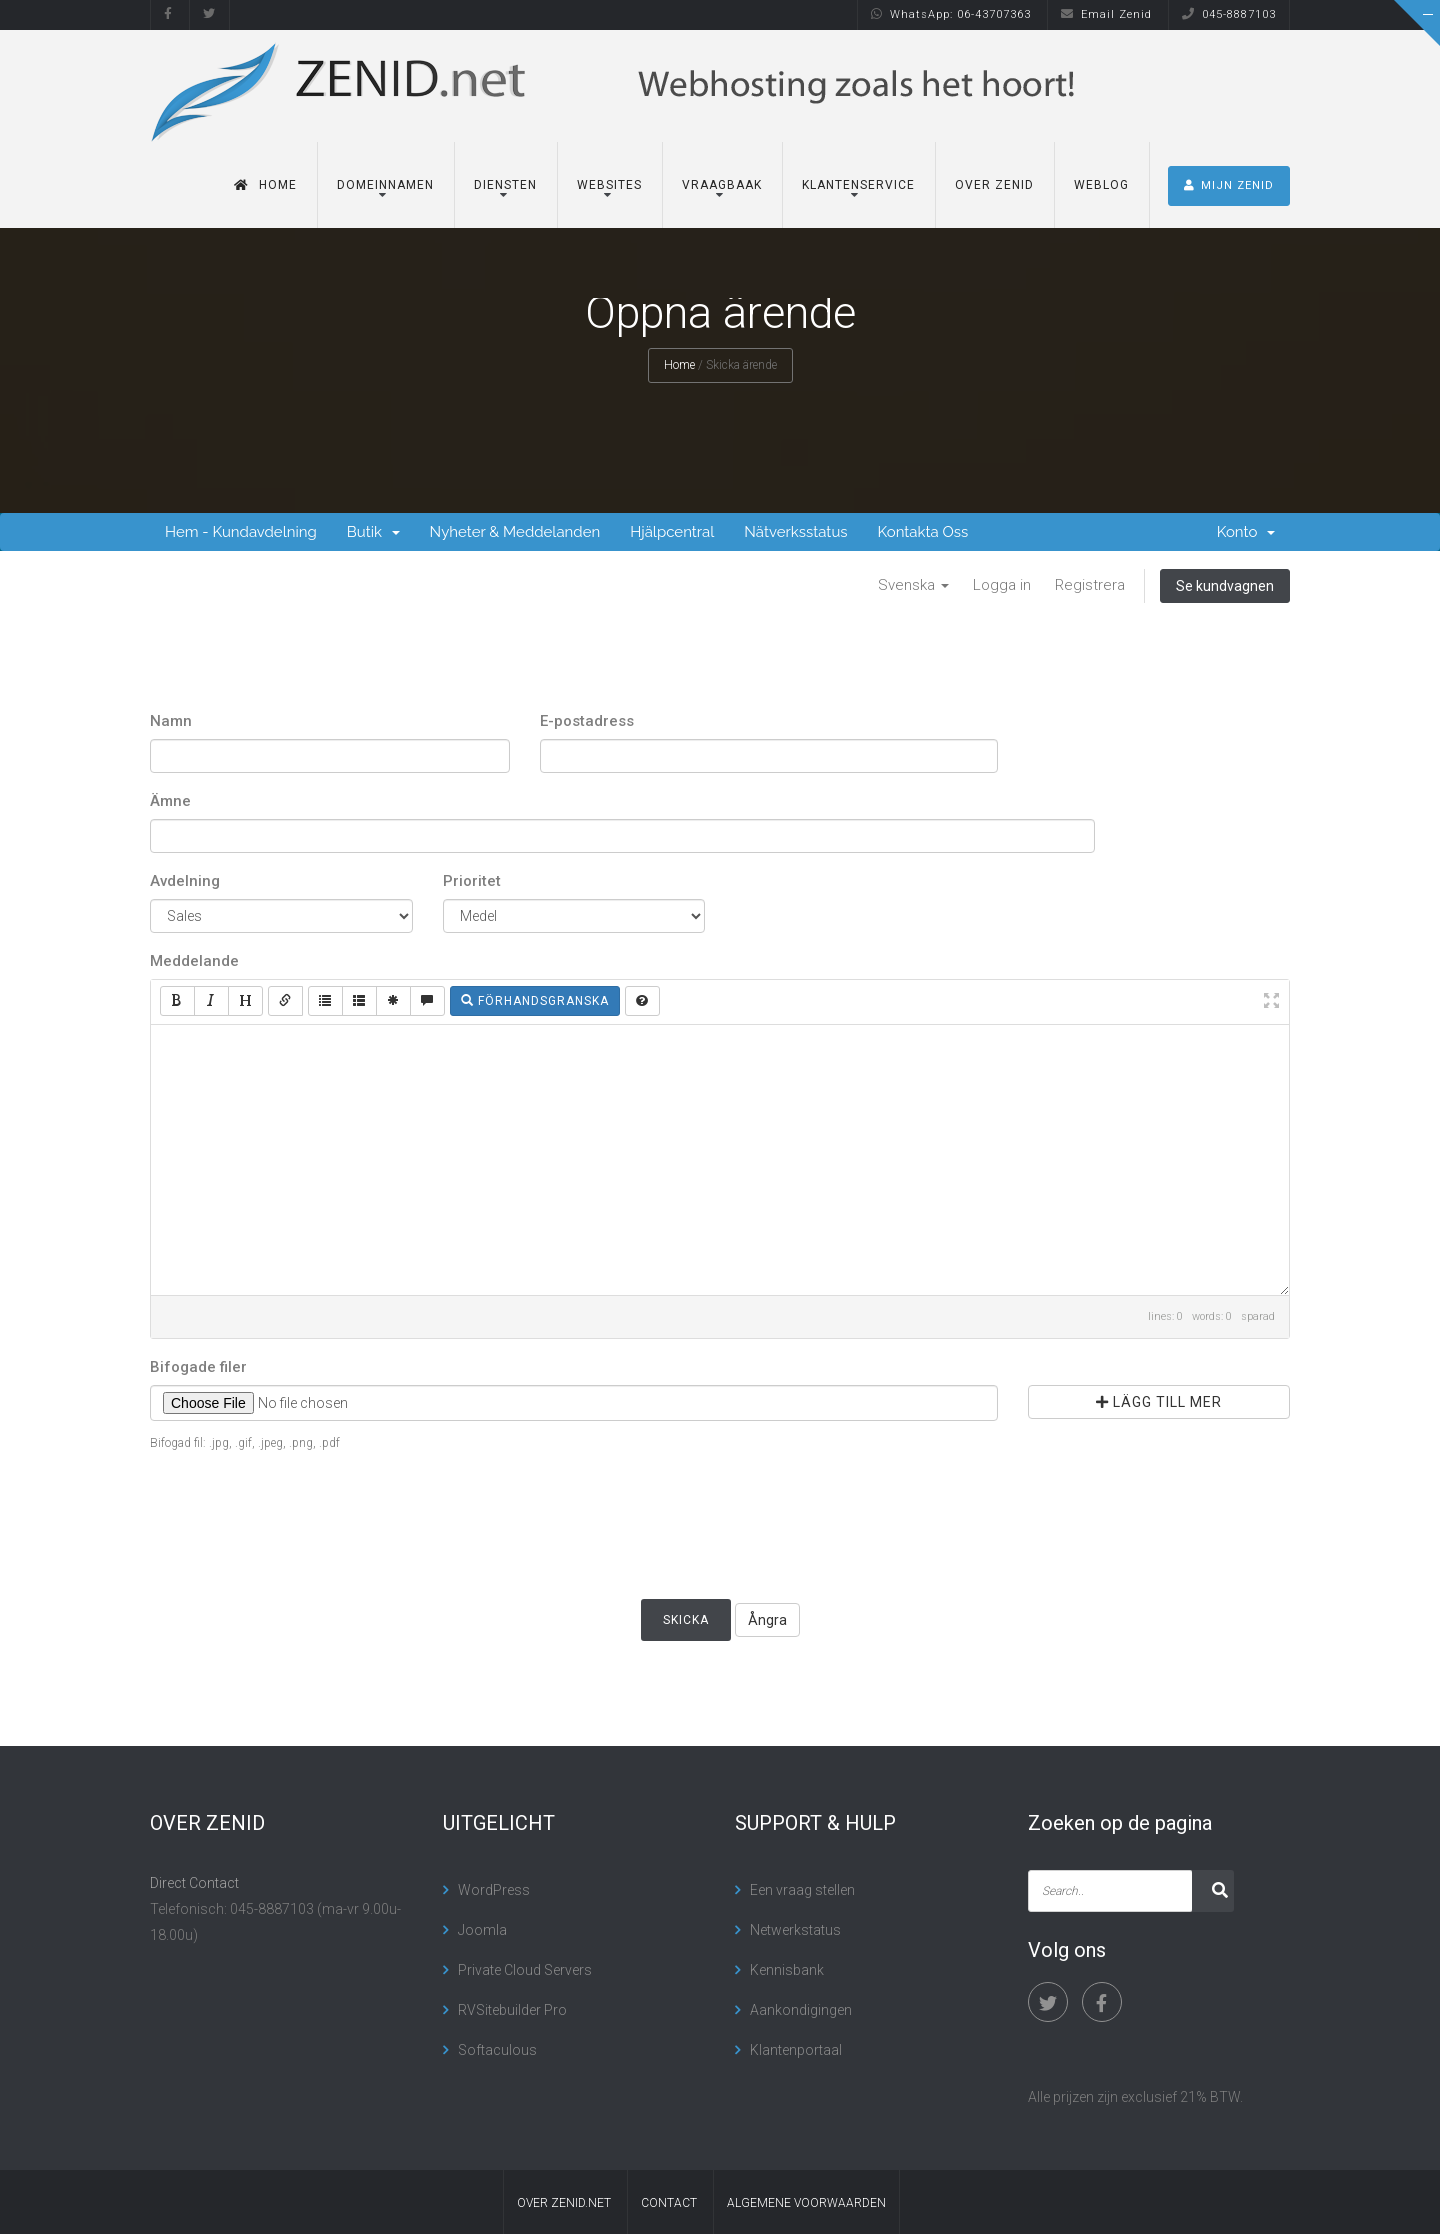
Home (265, 185)
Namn (171, 721)
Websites (609, 185)
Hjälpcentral (672, 532)
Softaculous (497, 2050)
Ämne (170, 801)
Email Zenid (1106, 14)
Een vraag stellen (802, 1890)
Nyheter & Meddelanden (515, 532)
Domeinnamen (385, 185)
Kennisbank (787, 1970)
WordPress (494, 1890)
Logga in (1002, 585)
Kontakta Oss (923, 532)
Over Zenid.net (564, 2203)
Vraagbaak (722, 185)
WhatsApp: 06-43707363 (951, 14)
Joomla (482, 1930)
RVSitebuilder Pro (512, 2010)
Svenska (913, 585)
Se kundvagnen (1225, 586)
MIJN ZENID (1229, 185)
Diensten (505, 185)
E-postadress (587, 721)
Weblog (1101, 185)
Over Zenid (994, 185)
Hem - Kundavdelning (241, 532)
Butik (373, 532)
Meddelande (194, 961)
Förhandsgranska (535, 1001)
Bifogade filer (198, 1367)
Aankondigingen (801, 2010)
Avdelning (185, 881)
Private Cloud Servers (525, 1970)
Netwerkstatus (795, 1930)
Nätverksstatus (795, 532)
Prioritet (472, 881)
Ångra (767, 1620)
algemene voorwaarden (806, 2203)
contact (669, 2203)
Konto (1246, 532)
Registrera (1090, 585)
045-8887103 (1229, 14)
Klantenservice (858, 185)
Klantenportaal (796, 2050)
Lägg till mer (1159, 1402)
